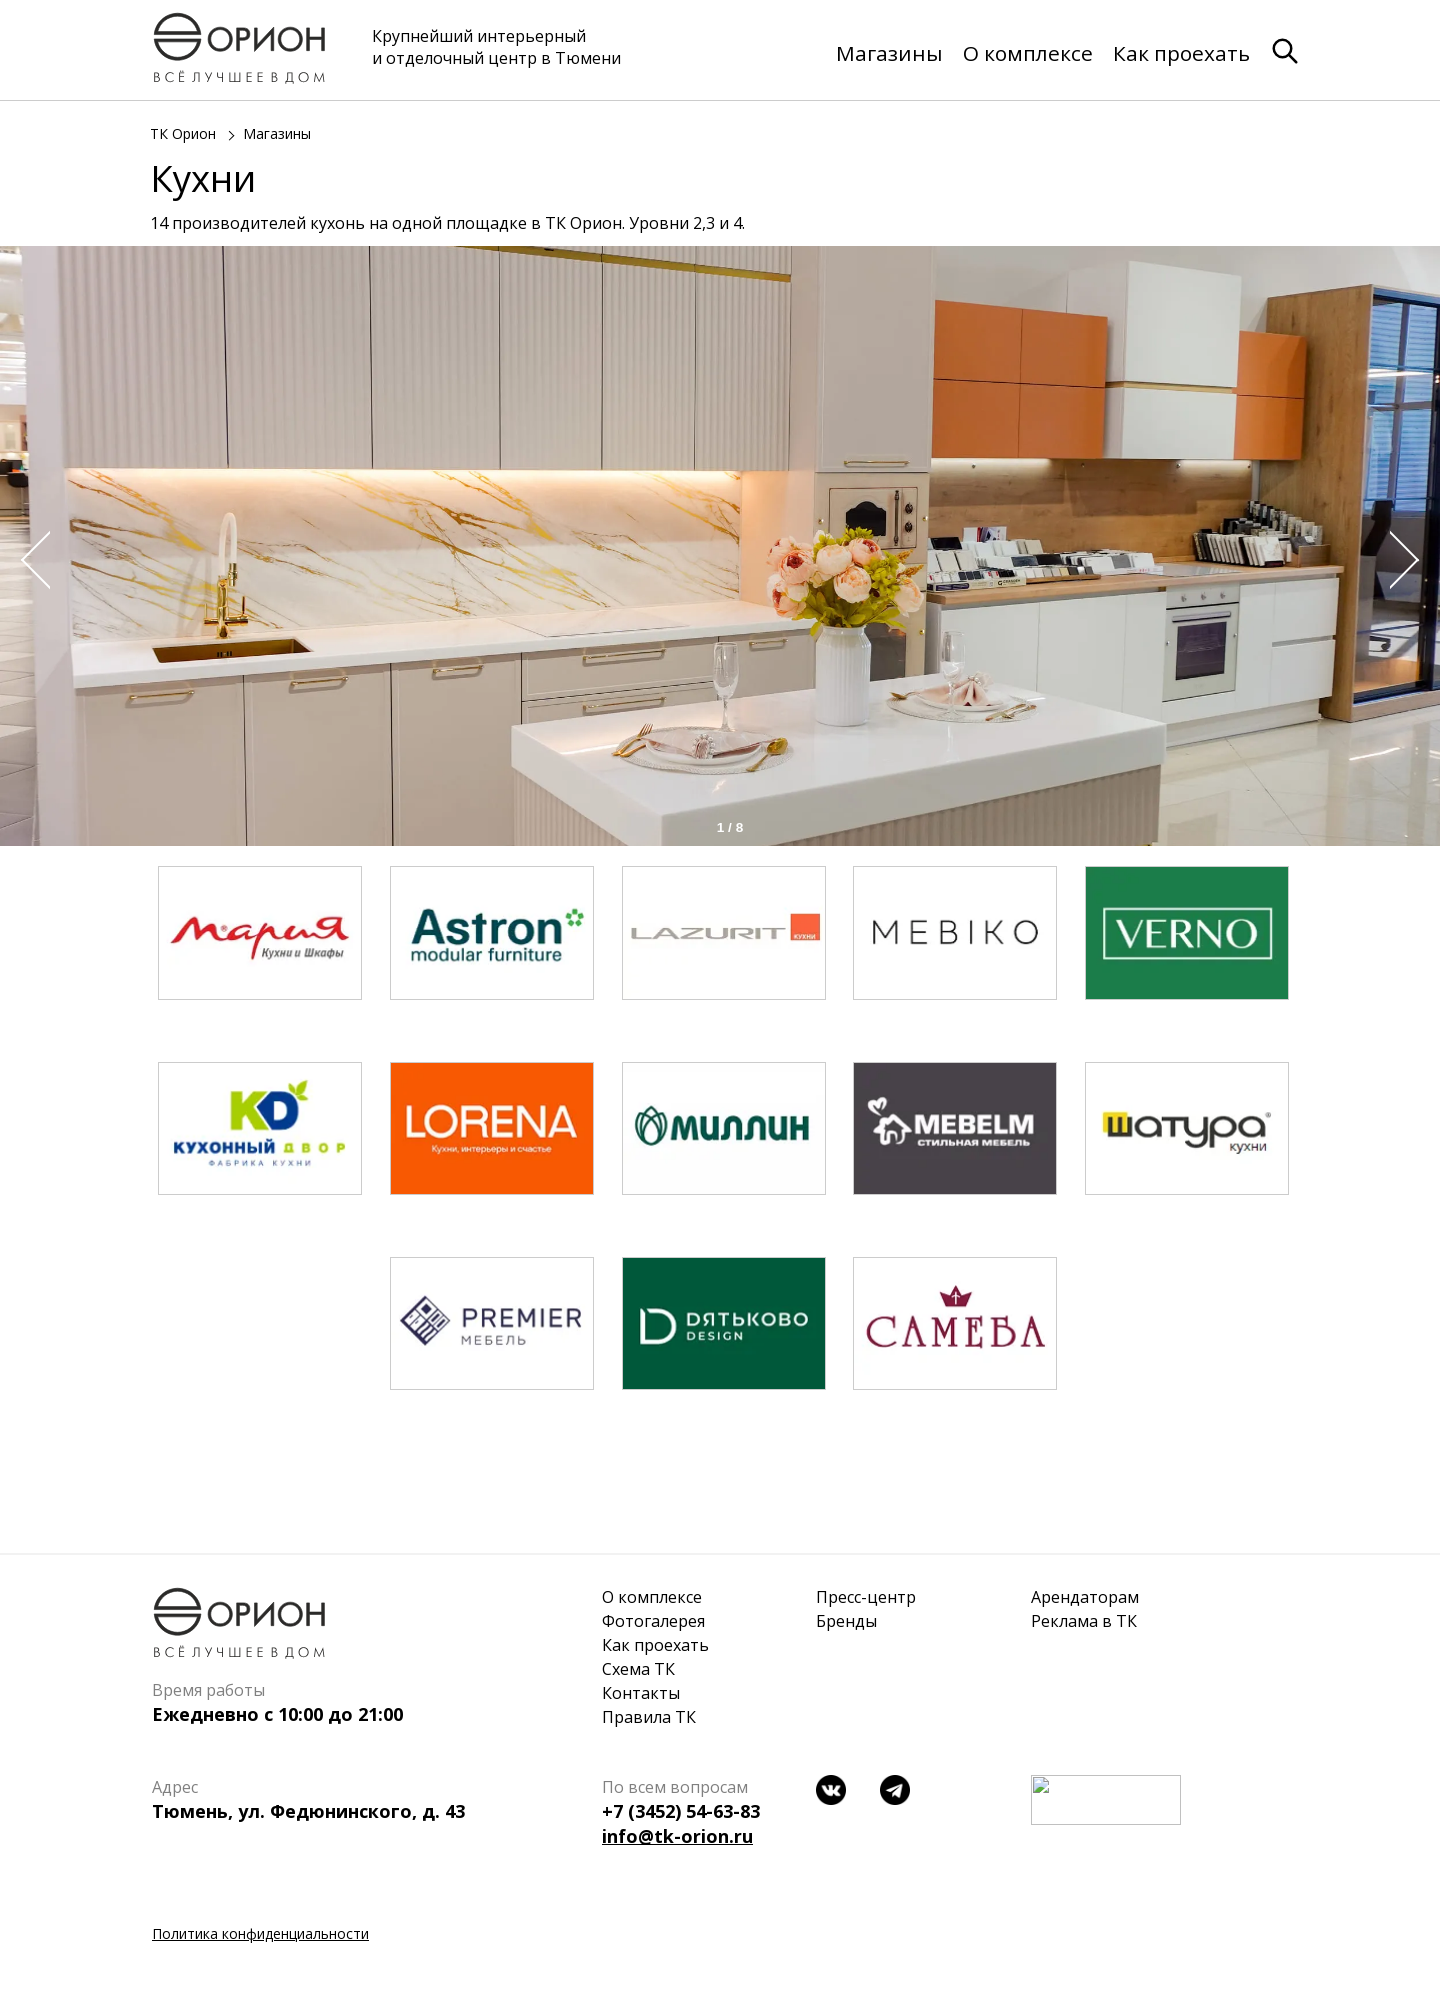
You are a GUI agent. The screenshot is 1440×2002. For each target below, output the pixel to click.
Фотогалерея (653, 1621)
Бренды (846, 1621)
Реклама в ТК (1084, 1621)
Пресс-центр (866, 1597)
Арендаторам (1085, 1597)
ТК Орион (183, 134)
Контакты (641, 1693)
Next (1410, 560)
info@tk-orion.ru (677, 1836)
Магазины (889, 53)
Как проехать (1181, 53)
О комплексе (1028, 53)
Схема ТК (638, 1669)
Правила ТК (649, 1717)
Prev (30, 560)
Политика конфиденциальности (260, 1933)
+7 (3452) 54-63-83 (681, 1811)
